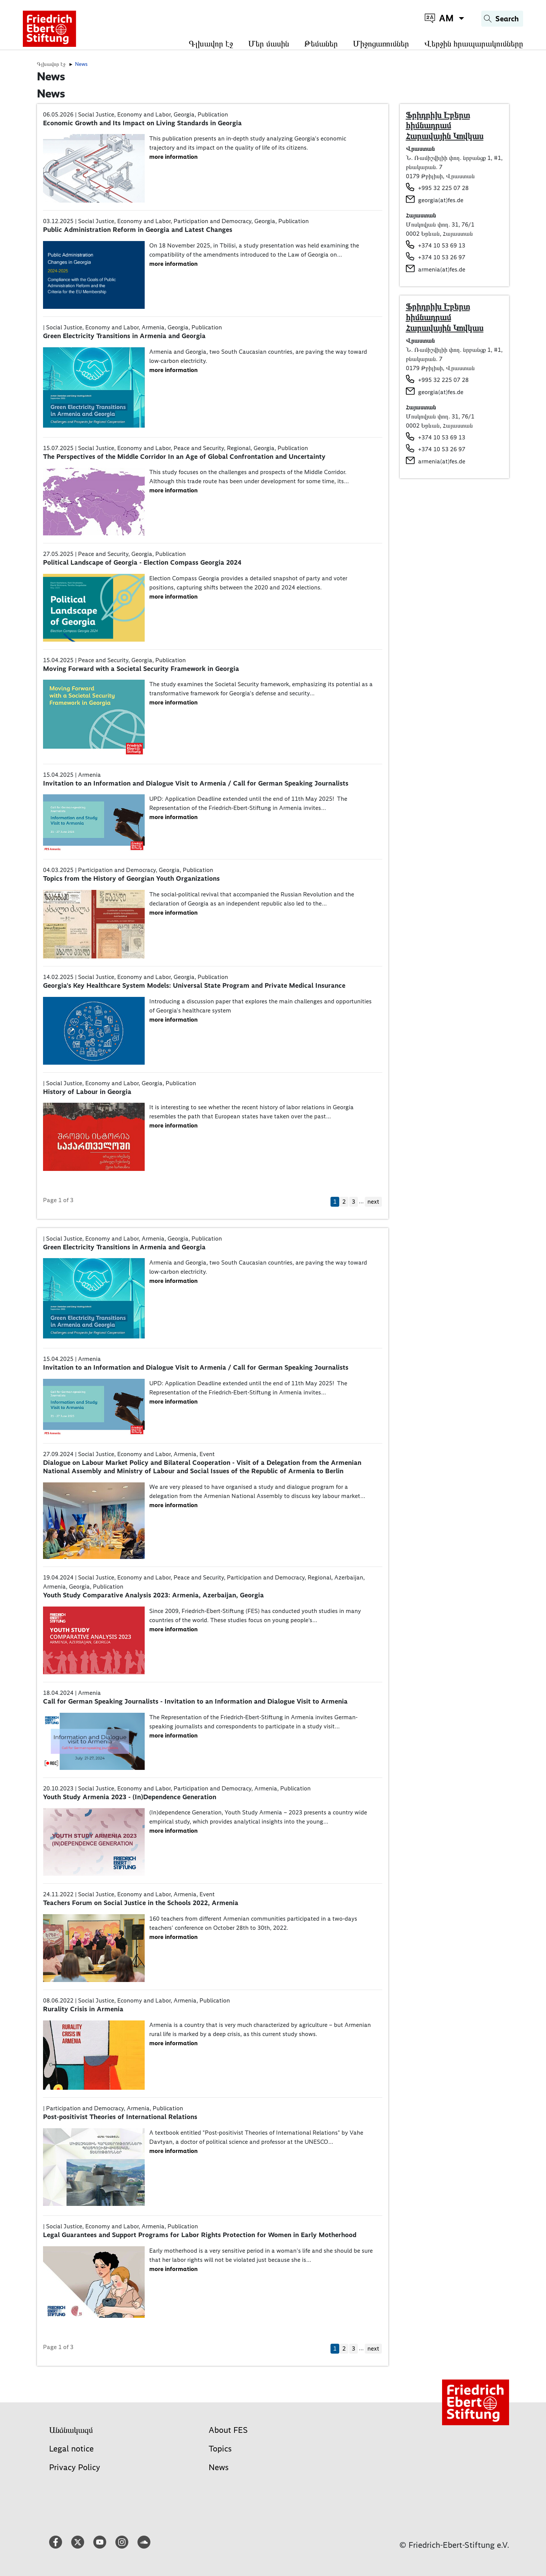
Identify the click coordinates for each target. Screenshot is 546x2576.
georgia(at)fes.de (440, 200)
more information (173, 156)
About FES (228, 2430)
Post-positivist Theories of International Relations (120, 2117)
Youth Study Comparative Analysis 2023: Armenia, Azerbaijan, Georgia (153, 1595)
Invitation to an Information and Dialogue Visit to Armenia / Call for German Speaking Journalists (195, 783)
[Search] (502, 19)
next (373, 1201)
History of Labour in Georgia (87, 1092)
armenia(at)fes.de (441, 269)
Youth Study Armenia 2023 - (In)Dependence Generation (129, 1797)
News (219, 2467)
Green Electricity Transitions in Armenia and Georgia (124, 336)
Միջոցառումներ (381, 43)
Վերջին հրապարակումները (473, 43)
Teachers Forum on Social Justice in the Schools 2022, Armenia (140, 1903)
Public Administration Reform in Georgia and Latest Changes (137, 229)
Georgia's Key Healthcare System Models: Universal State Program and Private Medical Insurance (194, 985)
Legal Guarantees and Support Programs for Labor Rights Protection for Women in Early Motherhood (199, 2235)
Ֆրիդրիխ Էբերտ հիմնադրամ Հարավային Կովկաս (445, 125)
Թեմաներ (321, 43)
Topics (220, 2448)
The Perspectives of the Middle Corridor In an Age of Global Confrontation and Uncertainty (184, 456)
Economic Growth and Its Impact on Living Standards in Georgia (142, 123)
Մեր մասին (268, 43)
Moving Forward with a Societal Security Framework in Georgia (141, 668)
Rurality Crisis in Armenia (83, 2009)
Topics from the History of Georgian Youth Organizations (131, 878)
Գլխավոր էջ (211, 43)
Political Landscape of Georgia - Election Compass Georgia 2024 (142, 562)
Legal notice (71, 2448)
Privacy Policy (74, 2467)
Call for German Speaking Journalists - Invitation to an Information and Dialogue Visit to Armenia (195, 1701)
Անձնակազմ (71, 2430)
